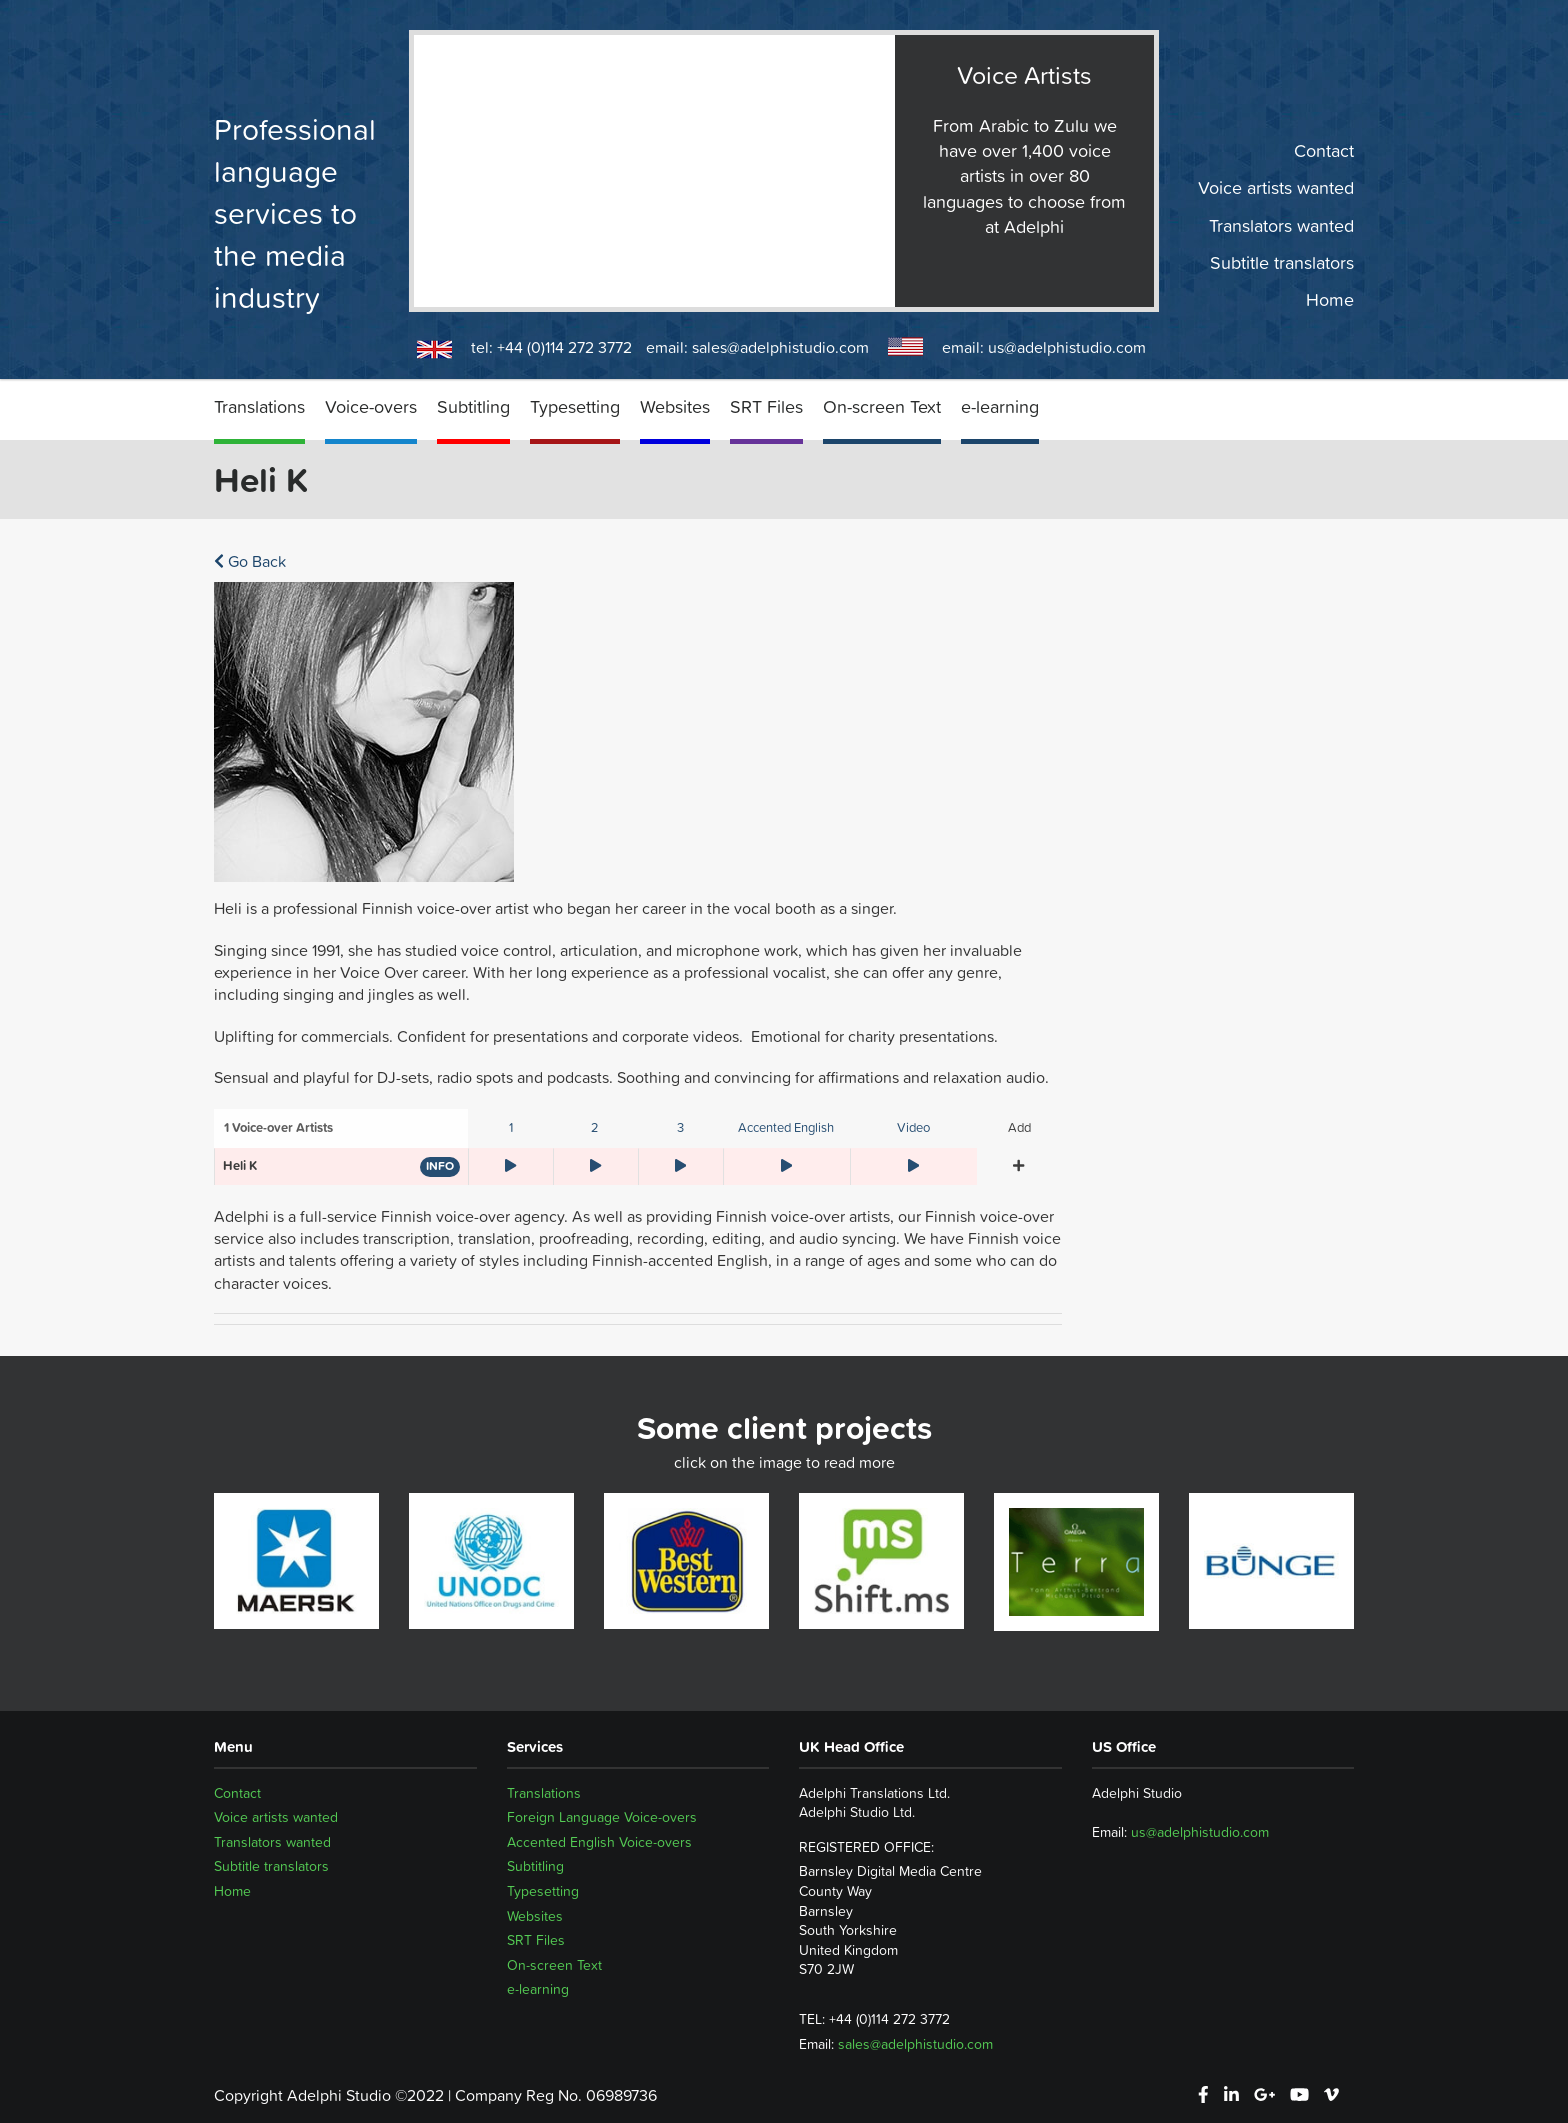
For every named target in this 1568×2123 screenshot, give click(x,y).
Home (1330, 300)
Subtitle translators (1282, 263)
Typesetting (575, 406)
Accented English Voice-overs (599, 1842)
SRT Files (766, 406)
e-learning (1000, 406)
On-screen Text (882, 406)
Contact (1324, 151)
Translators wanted (1281, 225)
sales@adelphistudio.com (780, 347)
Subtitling (473, 406)
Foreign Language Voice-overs (602, 1817)
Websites (675, 406)
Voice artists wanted (1276, 188)
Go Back (250, 561)
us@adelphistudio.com (1067, 347)
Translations (259, 406)
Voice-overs (371, 406)
